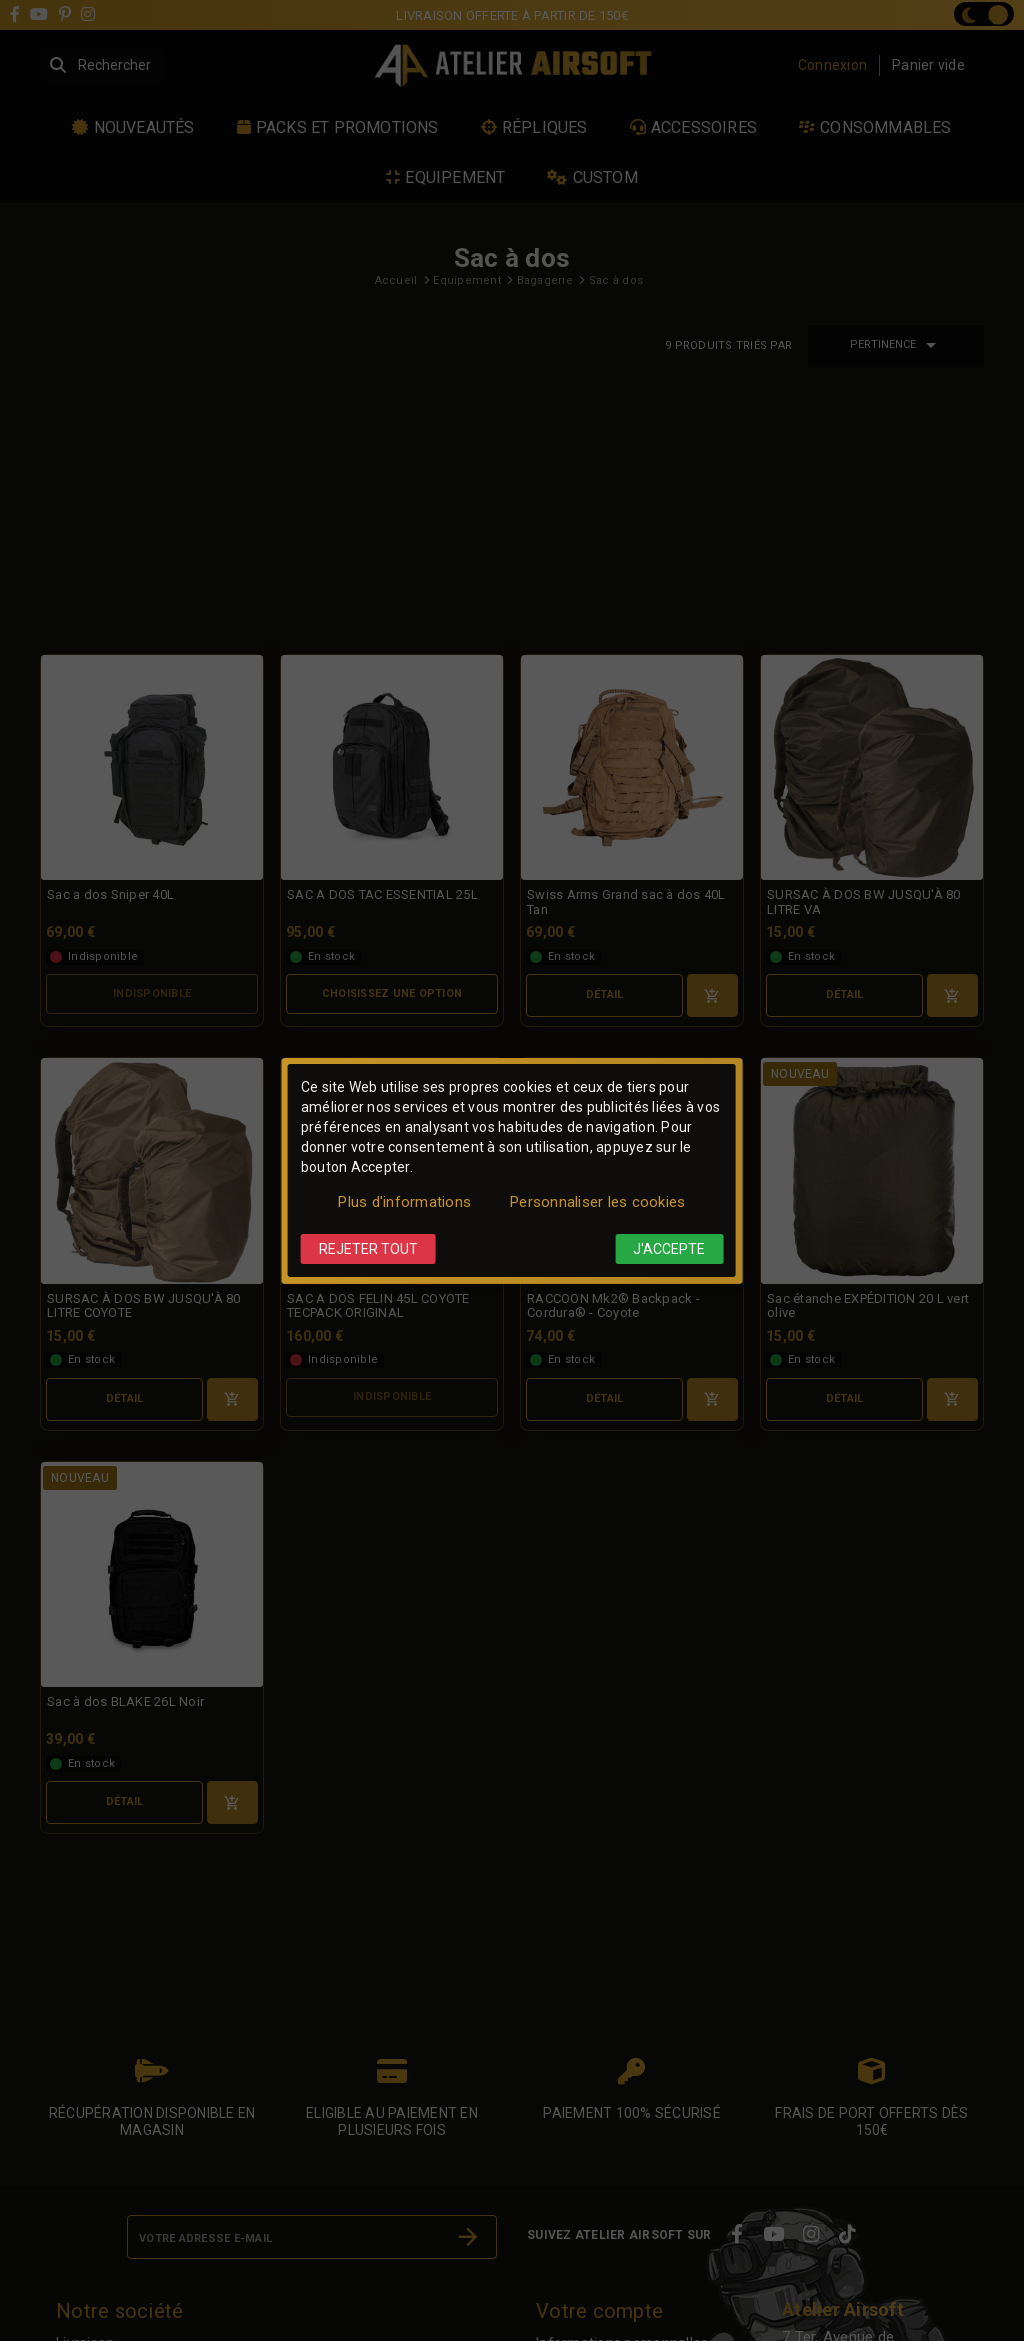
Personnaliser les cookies (597, 1202)
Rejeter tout (368, 1249)
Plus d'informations (404, 1202)
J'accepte (669, 1249)
